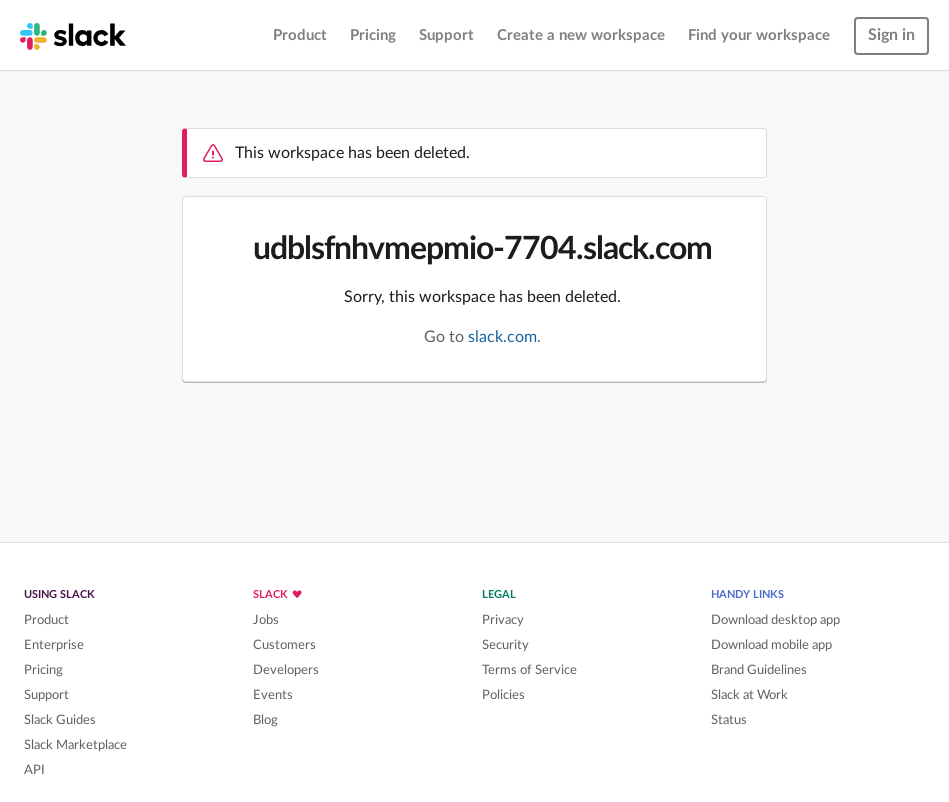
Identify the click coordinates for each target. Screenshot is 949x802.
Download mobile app (771, 645)
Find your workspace (759, 35)
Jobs (266, 620)
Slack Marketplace (75, 745)
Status (729, 720)
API (34, 770)
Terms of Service (529, 670)
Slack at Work (749, 695)
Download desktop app (775, 620)
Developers (286, 670)
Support (446, 35)
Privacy (503, 620)
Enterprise (54, 645)
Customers (284, 645)
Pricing (373, 35)
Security (505, 645)
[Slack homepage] (73, 35)
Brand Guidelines (759, 670)
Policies (503, 695)
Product (300, 35)
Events (273, 695)
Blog (265, 720)
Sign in (891, 35)
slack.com (502, 337)
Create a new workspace (581, 35)
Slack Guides (60, 720)
